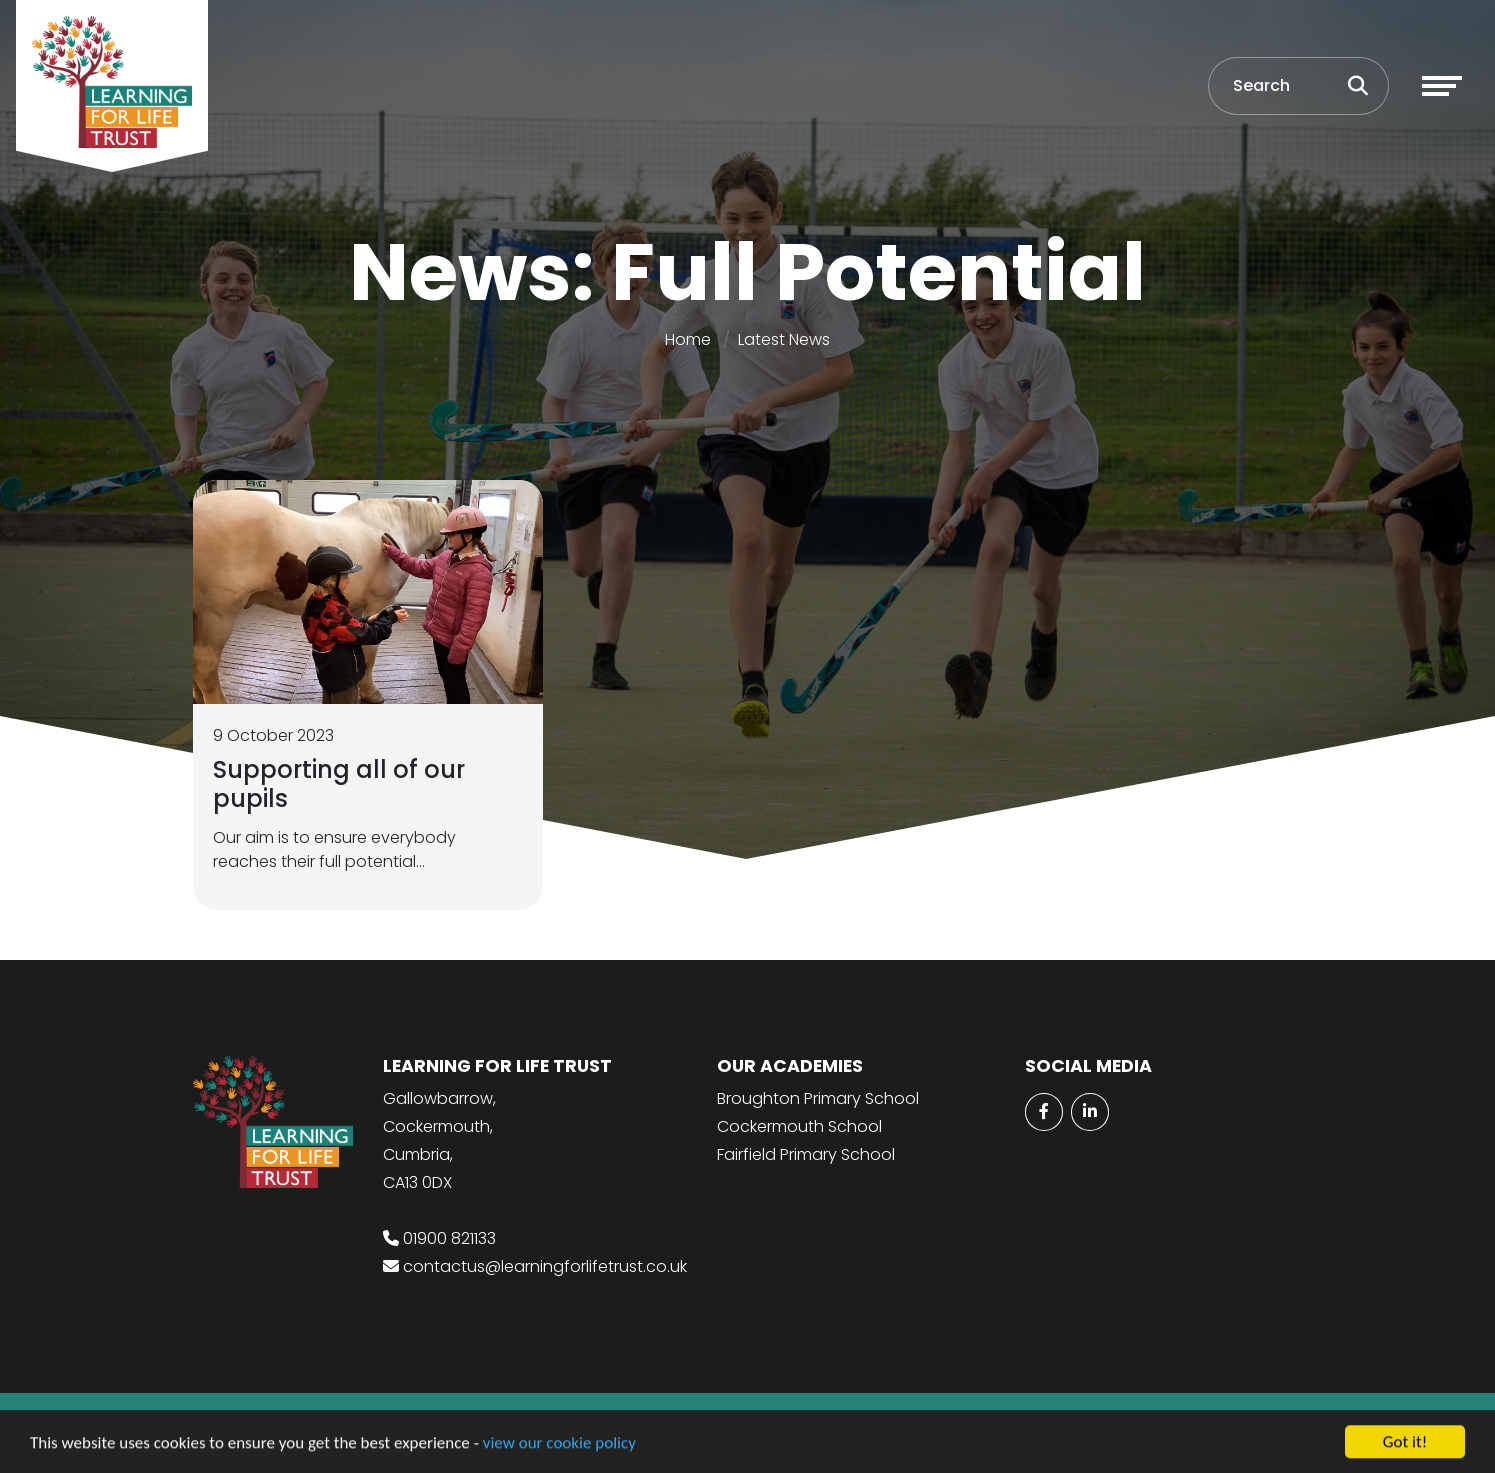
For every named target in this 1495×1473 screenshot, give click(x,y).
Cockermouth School (799, 1126)
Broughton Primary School (818, 1098)
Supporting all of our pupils (339, 784)
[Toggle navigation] (1442, 86)
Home (688, 339)
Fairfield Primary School (806, 1154)
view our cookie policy (559, 1444)
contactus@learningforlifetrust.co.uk (545, 1266)
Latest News (784, 339)
